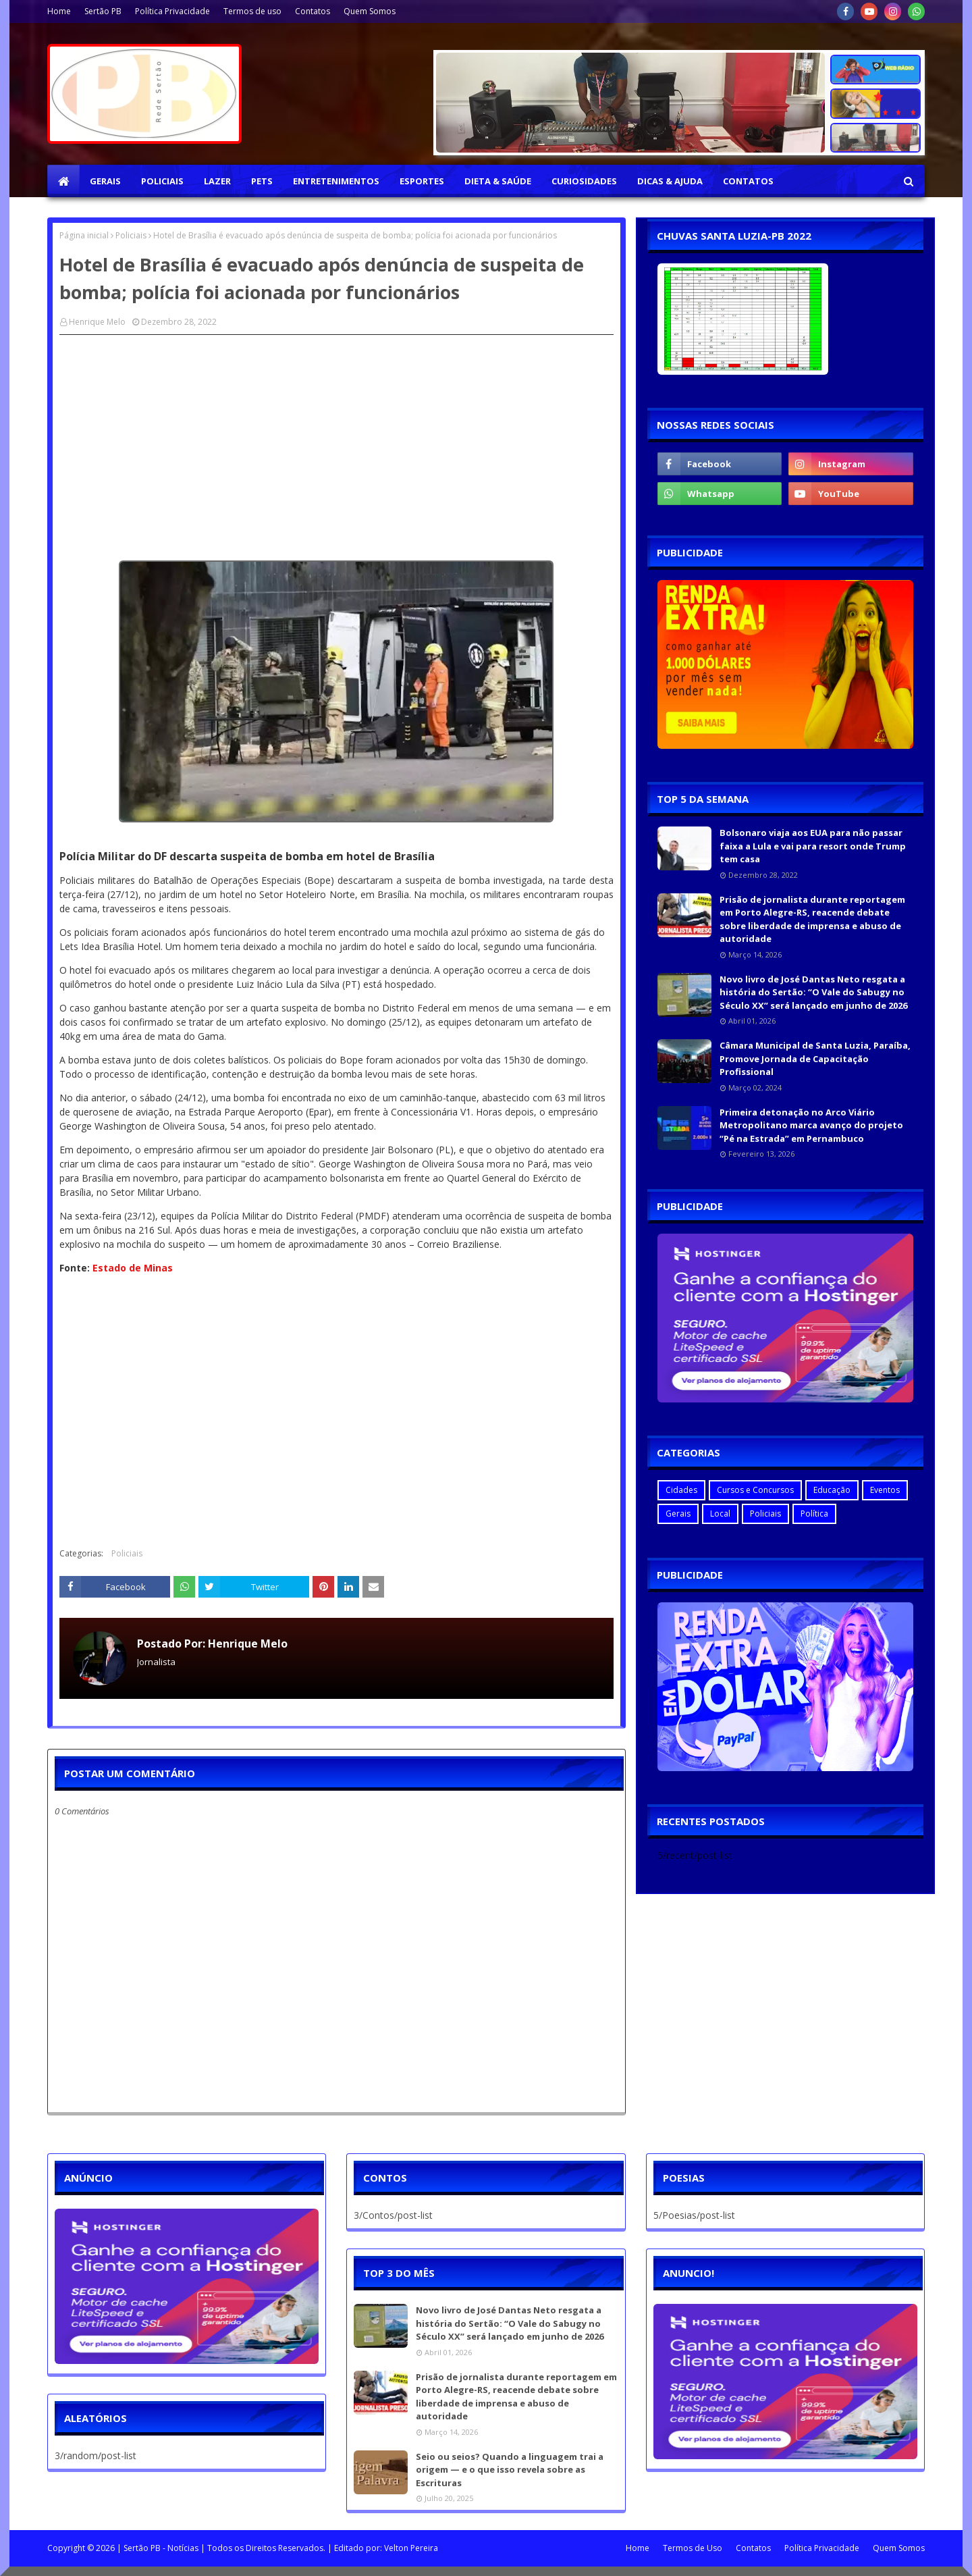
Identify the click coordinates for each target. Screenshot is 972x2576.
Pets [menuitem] (262, 181)
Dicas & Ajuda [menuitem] (670, 181)
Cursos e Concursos (755, 1490)
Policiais (130, 235)
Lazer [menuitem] (217, 181)
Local (720, 1513)
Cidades (681, 1490)
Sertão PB (103, 11)
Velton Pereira (411, 2548)
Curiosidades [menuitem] (584, 181)
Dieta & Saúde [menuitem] (497, 181)
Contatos (312, 11)
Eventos (885, 1490)
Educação (831, 1490)
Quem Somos (370, 11)
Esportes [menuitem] (422, 181)
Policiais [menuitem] (162, 181)
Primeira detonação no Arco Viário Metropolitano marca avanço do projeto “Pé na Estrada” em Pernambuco (811, 1125)
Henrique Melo (97, 321)
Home (59, 11)
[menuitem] (63, 181)
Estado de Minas (132, 1267)
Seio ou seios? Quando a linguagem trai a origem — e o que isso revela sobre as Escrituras (509, 2469)
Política (814, 1513)
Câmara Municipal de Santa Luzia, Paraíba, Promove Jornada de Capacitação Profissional (815, 1058)
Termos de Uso (692, 2548)
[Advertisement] (336, 442)
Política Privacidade (172, 11)
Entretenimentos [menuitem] (336, 181)
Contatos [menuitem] (748, 181)
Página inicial (84, 235)
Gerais (678, 1513)
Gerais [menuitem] (105, 181)
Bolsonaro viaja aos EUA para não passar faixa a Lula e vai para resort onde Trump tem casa (813, 845)
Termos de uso (252, 11)
